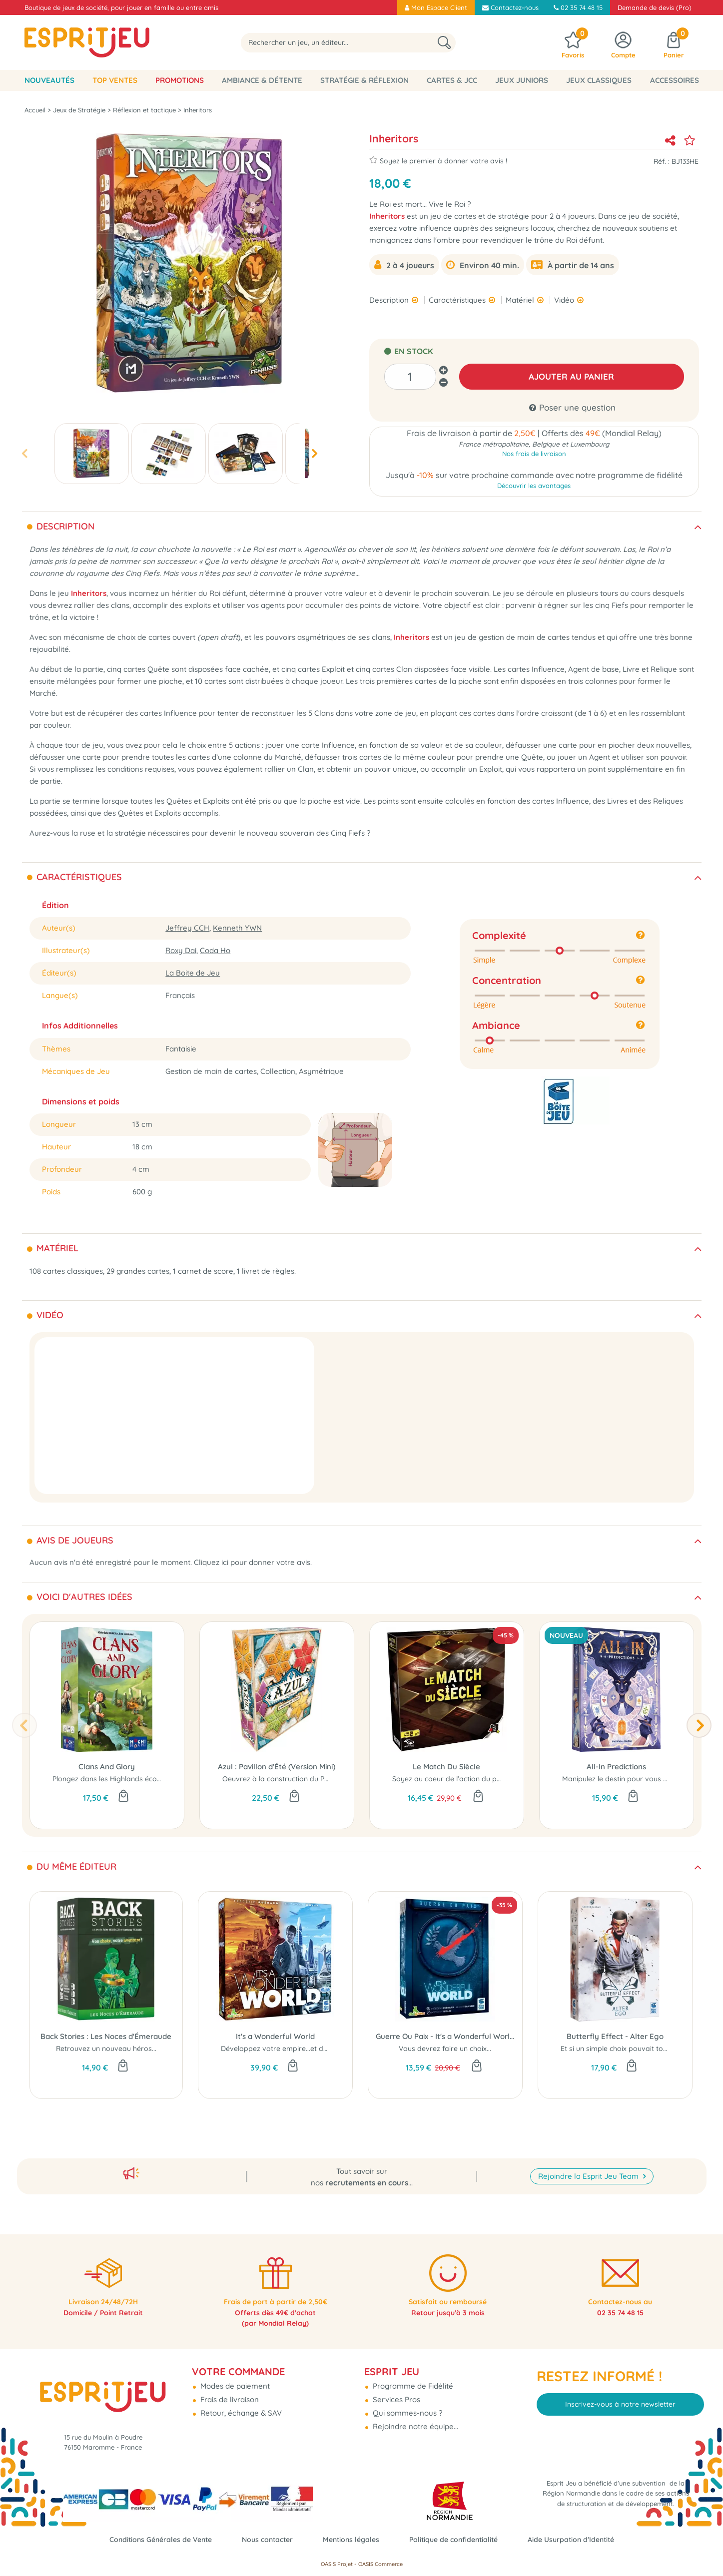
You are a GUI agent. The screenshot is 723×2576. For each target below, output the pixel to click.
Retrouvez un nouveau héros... (106, 2051)
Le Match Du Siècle (446, 1769)
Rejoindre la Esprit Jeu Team (589, 2161)
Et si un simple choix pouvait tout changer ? (633, 2051)
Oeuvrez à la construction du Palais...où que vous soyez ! (316, 1781)
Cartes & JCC (452, 80)
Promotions (179, 80)
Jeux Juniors (521, 80)
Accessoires (674, 80)
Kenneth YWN (237, 930)
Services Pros (395, 2388)
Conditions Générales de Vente (150, 2539)
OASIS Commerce (380, 2564)
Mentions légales (350, 2539)
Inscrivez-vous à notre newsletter (620, 2393)
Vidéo (565, 300)
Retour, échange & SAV (240, 2402)
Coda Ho (215, 953)
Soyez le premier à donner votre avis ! (438, 160)
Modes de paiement (234, 2375)
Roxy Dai (180, 953)
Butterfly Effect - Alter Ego (615, 2039)
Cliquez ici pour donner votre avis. (253, 1564)
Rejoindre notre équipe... (414, 2415)
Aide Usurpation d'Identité (581, 2539)
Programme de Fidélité (412, 2375)
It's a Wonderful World (275, 2039)
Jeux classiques (599, 80)
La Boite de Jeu (192, 975)
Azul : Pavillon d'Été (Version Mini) (276, 1769)
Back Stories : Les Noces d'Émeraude (105, 2039)
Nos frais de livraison (534, 456)
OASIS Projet (337, 2564)
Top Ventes (114, 80)
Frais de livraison (228, 2388)
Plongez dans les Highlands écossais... (115, 1781)
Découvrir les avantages (534, 488)
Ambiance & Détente (262, 80)
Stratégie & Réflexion (364, 80)
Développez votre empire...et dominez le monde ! (302, 2051)
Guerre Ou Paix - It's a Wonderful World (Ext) (445, 2039)
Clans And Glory (106, 1769)
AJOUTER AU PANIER (571, 376)
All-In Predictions (616, 1769)
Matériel (521, 300)
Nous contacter (262, 2539)
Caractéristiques (458, 300)
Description (390, 300)
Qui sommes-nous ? (406, 2402)
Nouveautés (49, 80)
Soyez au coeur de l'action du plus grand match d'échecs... (489, 1781)
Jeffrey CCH (187, 930)
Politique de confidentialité (457, 2539)
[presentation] (24, 453)
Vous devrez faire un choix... (445, 2051)
